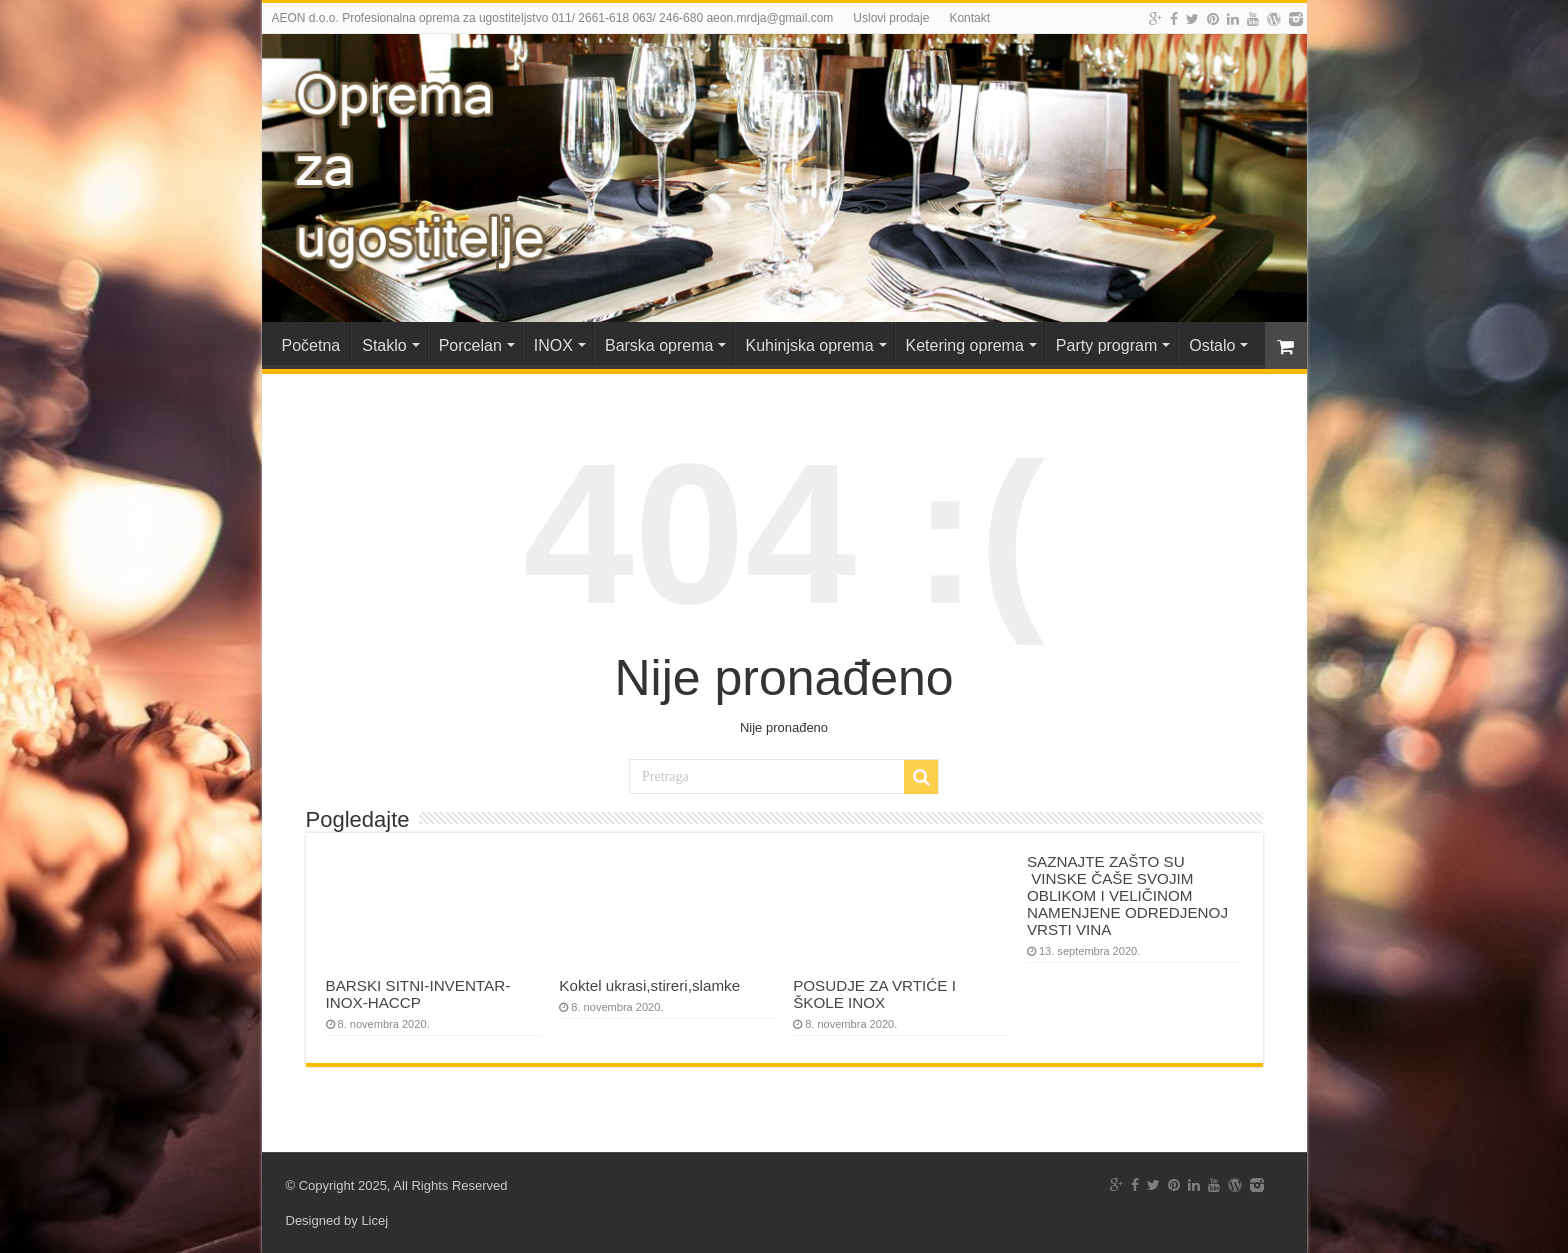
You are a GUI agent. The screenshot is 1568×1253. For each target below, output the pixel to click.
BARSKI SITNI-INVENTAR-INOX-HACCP (418, 994)
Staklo (384, 345)
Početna (311, 345)
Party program (1106, 345)
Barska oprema (659, 345)
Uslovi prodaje (891, 18)
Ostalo (1212, 345)
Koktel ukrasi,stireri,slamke (649, 985)
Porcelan (470, 345)
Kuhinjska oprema (809, 345)
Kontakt (969, 18)
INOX (553, 345)
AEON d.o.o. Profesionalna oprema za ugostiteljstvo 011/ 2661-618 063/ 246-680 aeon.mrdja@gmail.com (553, 18)
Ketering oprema (965, 345)
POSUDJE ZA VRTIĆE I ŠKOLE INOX (874, 994)
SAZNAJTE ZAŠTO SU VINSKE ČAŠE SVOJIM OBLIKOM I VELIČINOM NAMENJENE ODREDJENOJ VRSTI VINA (1127, 895)
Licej (374, 1220)
